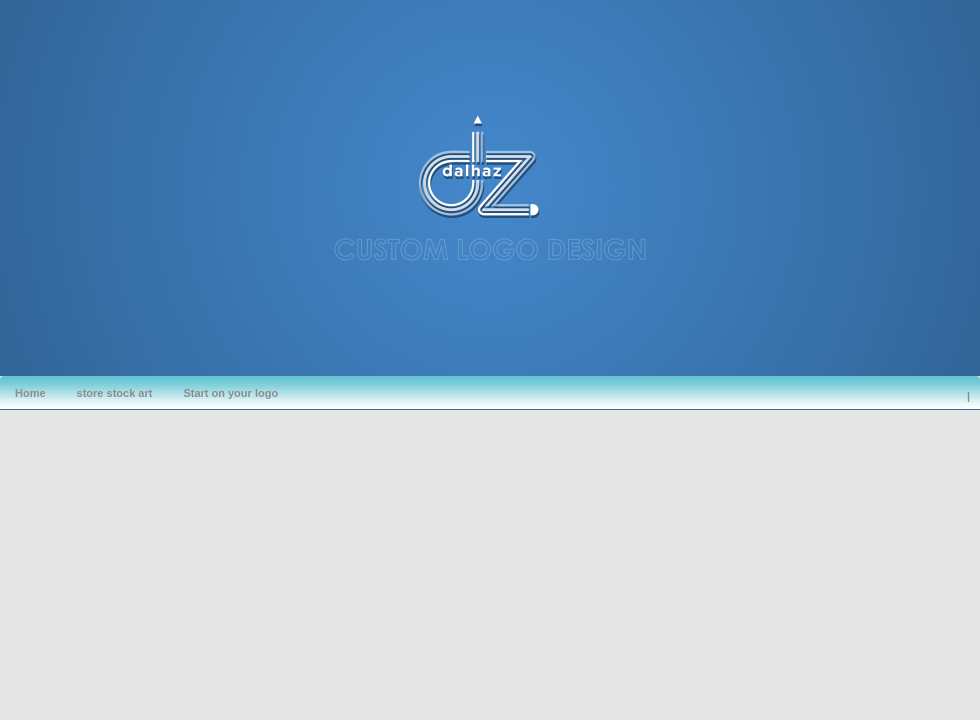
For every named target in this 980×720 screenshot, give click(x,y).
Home (30, 393)
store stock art (115, 393)
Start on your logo (230, 393)
